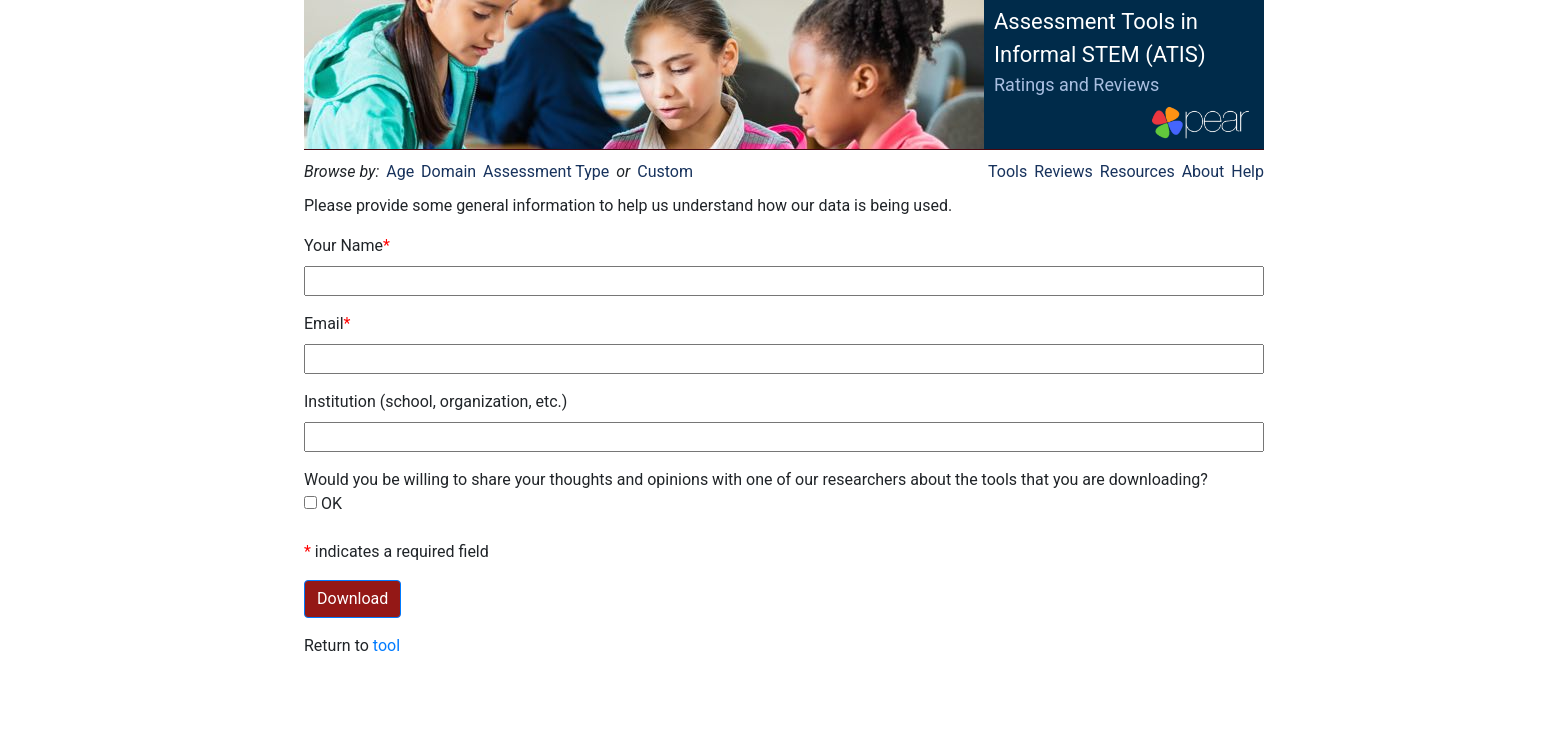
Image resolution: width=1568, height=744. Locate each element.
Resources (1137, 171)
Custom (665, 171)
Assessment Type (546, 171)
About (1203, 171)
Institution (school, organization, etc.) (435, 401)
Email (324, 323)
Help (1247, 171)
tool (386, 645)
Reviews (1063, 171)
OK (331, 503)
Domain (448, 171)
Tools (1007, 171)
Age (400, 171)
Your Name (343, 245)
